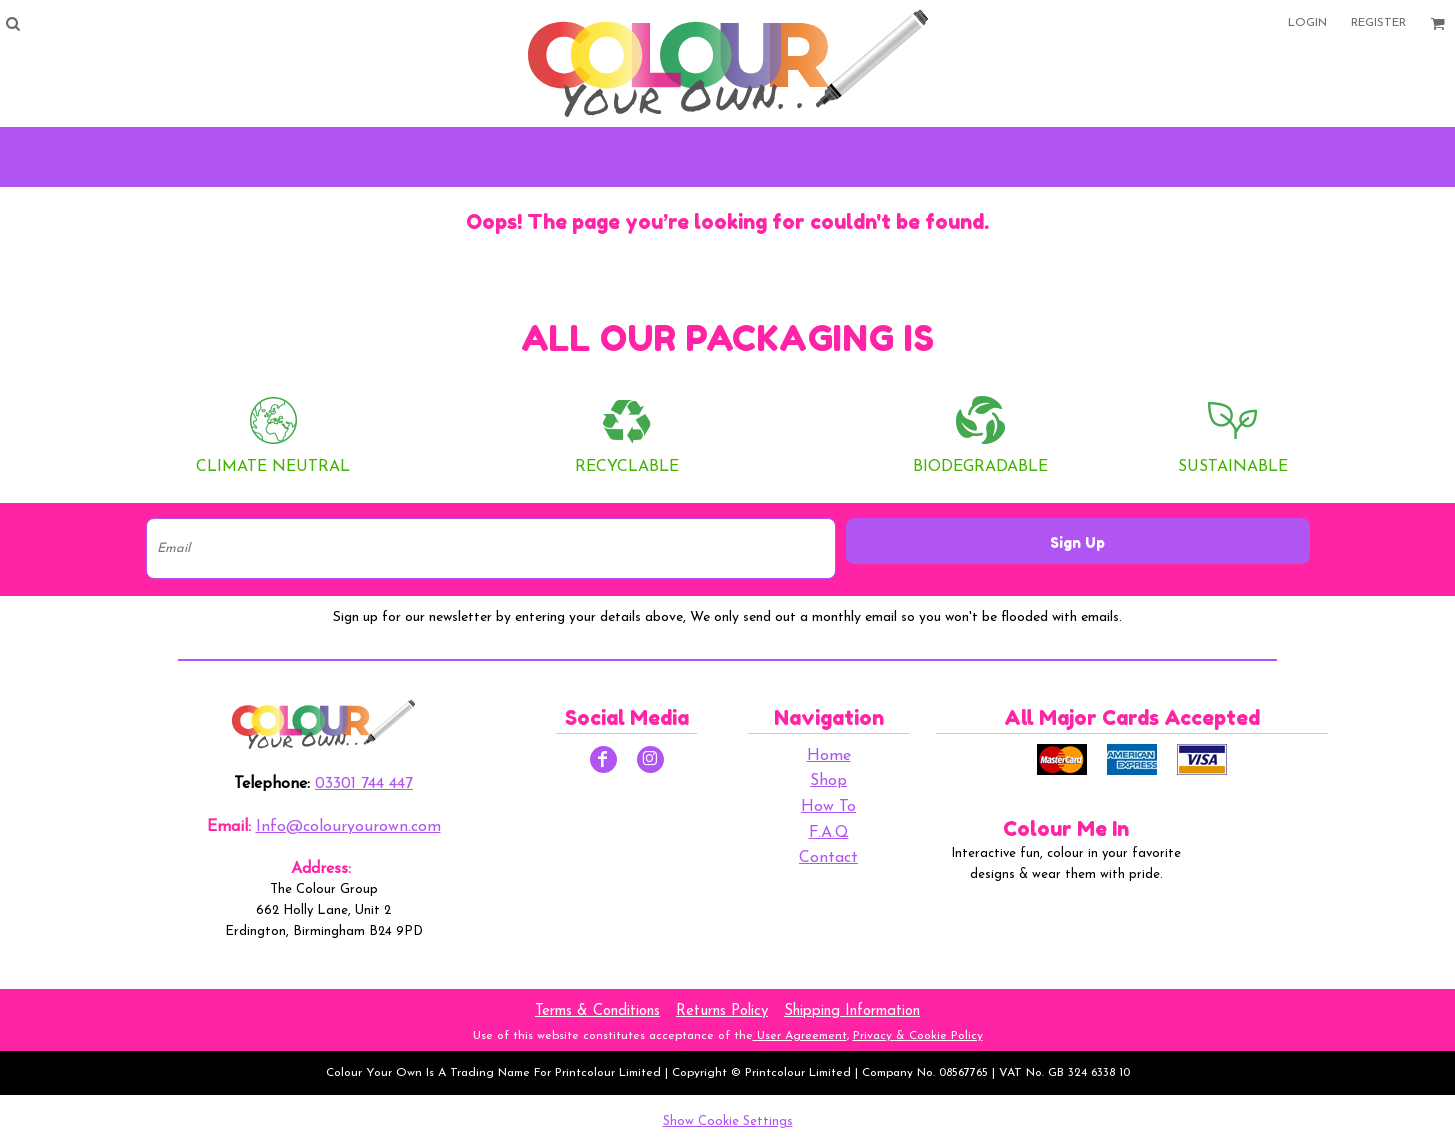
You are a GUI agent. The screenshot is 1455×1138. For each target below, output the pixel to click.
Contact (828, 858)
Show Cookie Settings (728, 1121)
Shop (828, 781)
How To (828, 807)
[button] (12, 23)
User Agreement (800, 1036)
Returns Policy (722, 1011)
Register (1378, 23)
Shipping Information (852, 1011)
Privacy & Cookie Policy (918, 1036)
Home (829, 756)
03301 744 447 (364, 784)
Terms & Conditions (597, 1011)
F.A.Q (829, 833)
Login (1307, 23)
